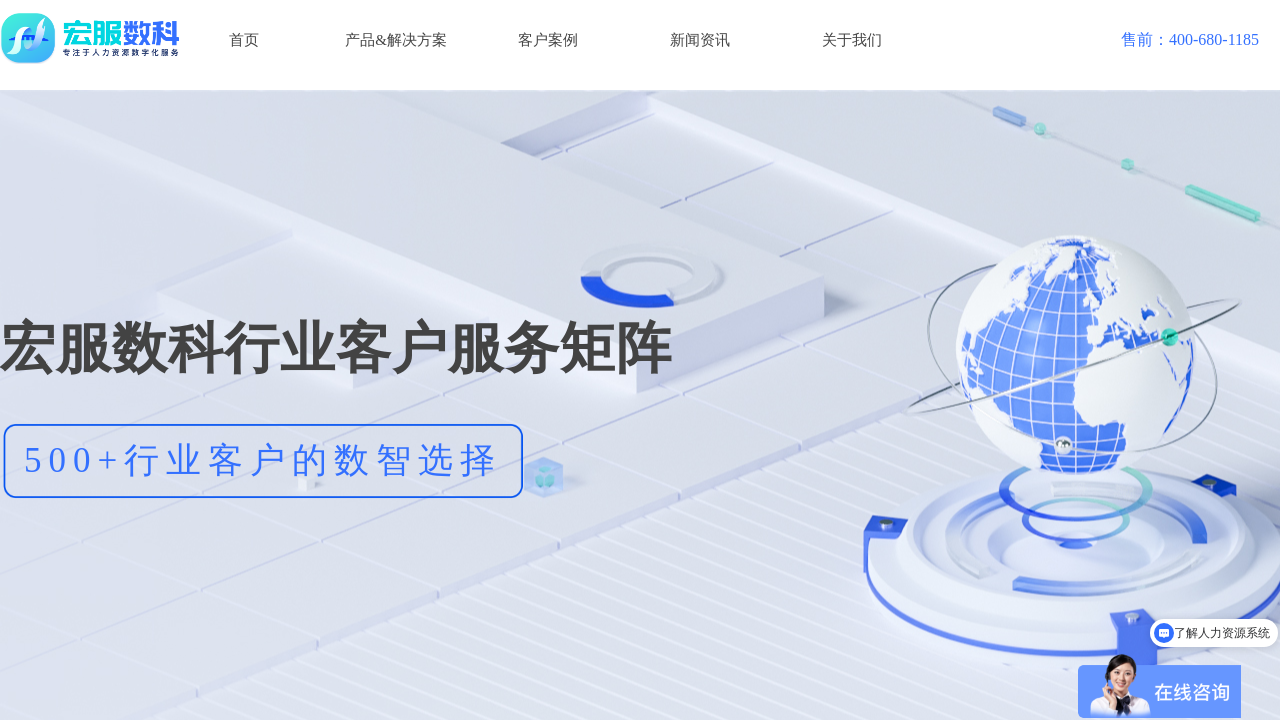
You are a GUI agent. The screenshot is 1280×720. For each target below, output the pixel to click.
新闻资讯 (700, 40)
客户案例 (548, 40)
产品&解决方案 (396, 40)
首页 (244, 40)
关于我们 (852, 40)
